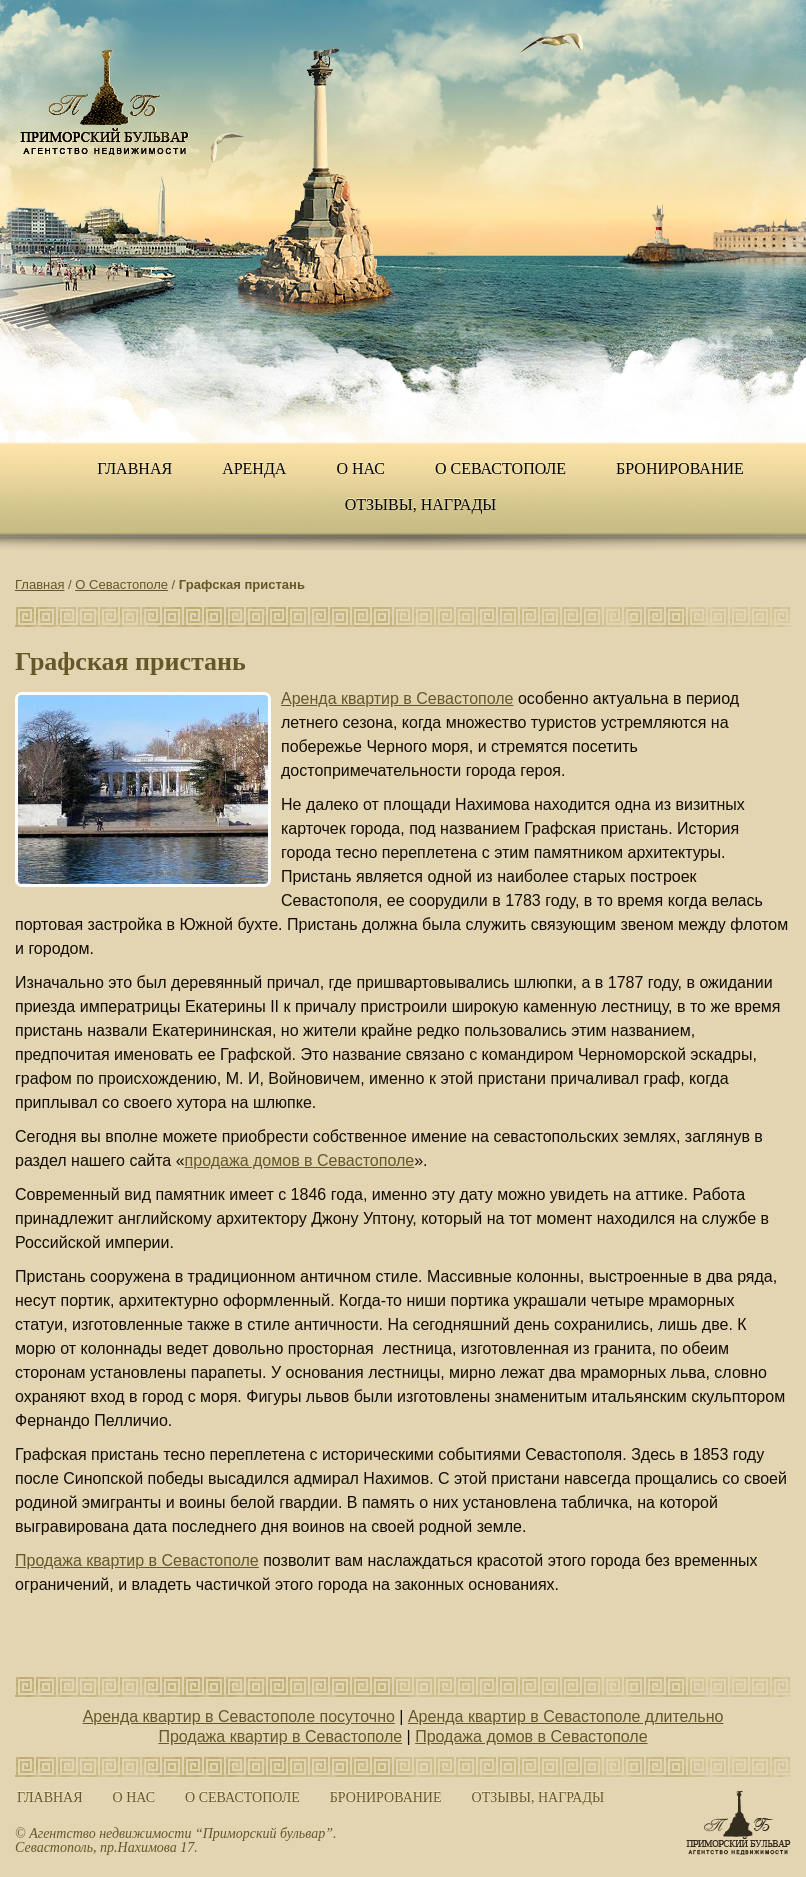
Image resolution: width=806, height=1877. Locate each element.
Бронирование (680, 468)
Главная (134, 468)
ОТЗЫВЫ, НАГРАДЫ (421, 504)
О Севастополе (500, 468)
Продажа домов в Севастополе (531, 1736)
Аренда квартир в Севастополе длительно (565, 1716)
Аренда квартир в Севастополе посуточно (239, 1716)
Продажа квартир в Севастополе (137, 1560)
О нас (360, 468)
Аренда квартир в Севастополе (397, 698)
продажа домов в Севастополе (300, 1160)
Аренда (254, 468)
